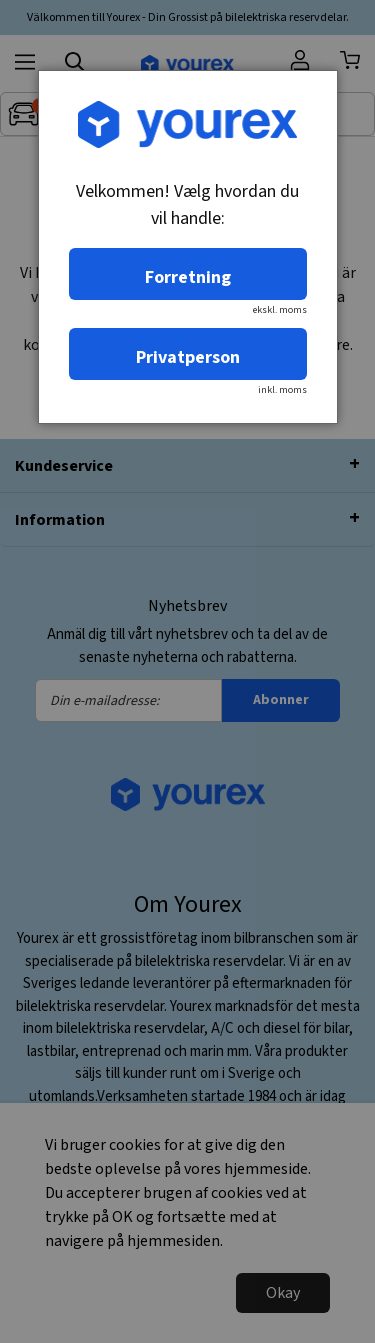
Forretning (188, 277)
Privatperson (188, 357)
